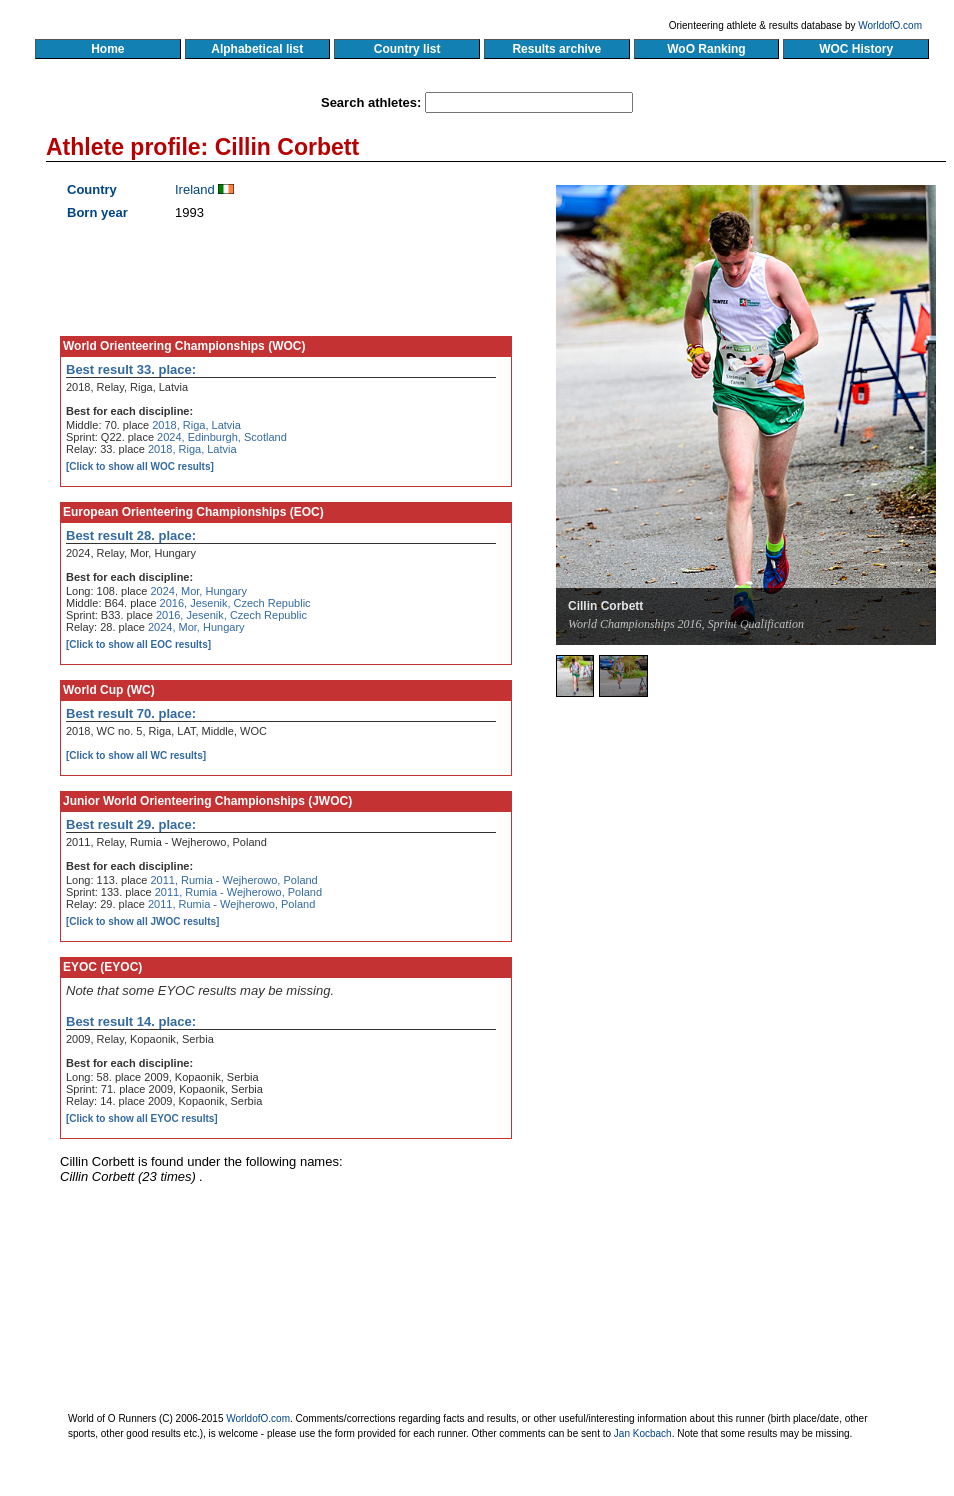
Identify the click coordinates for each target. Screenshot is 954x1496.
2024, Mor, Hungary (198, 591)
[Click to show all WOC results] (140, 466)
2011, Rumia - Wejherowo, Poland (233, 880)
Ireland (195, 189)
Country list (407, 49)
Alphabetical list (257, 49)
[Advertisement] (754, 895)
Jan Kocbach (643, 1433)
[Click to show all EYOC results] (142, 1118)
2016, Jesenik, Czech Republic (235, 603)
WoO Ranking (707, 49)
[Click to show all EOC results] (138, 644)
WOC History (855, 49)
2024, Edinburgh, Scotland (222, 437)
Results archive (557, 49)
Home (107, 49)
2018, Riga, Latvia (196, 425)
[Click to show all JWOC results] (142, 921)
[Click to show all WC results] (136, 755)
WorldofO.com (890, 25)
